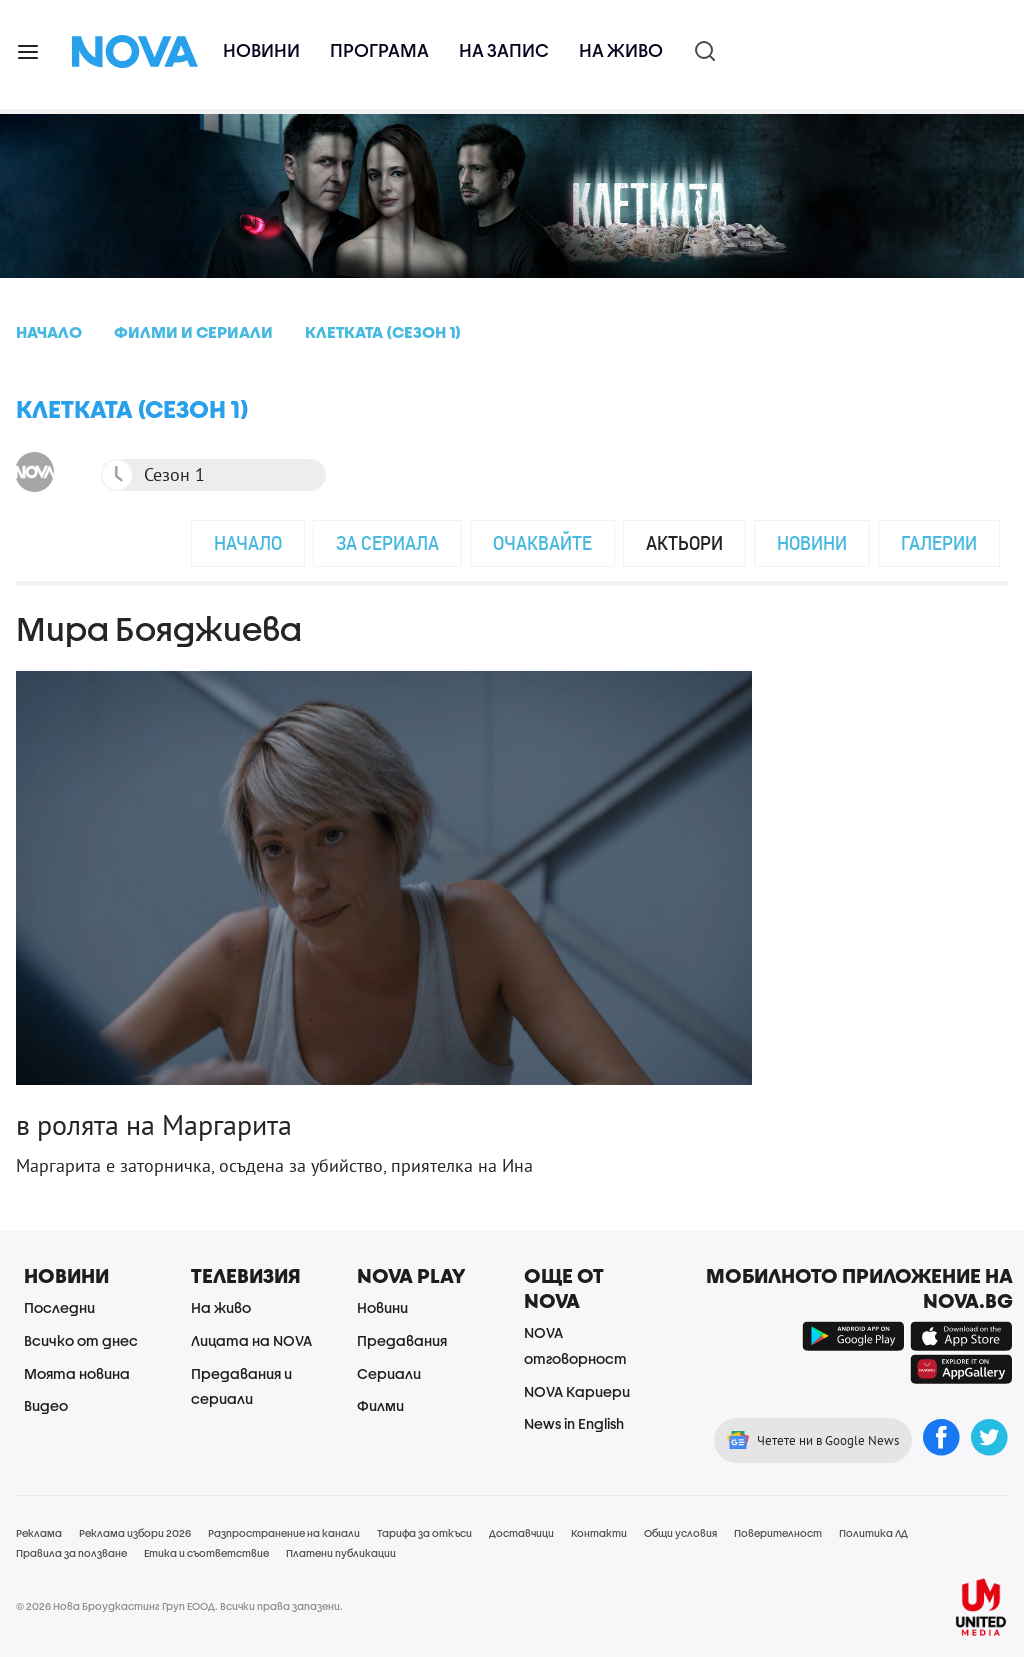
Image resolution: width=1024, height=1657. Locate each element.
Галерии (939, 542)
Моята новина (77, 1373)
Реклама (39, 1533)
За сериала (387, 542)
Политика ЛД (873, 1533)
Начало (248, 542)
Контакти (599, 1533)
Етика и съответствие (206, 1553)
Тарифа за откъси (424, 1533)
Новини (261, 50)
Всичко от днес (81, 1340)
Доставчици (521, 1533)
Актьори (684, 542)
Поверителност (778, 1533)
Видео (46, 1405)
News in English (574, 1423)
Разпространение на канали (284, 1533)
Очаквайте (542, 542)
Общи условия (680, 1533)
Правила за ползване (71, 1553)
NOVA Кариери (577, 1391)
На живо (621, 50)
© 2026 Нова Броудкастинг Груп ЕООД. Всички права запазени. (179, 1606)
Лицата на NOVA (251, 1340)
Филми (380, 1405)
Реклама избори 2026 (135, 1533)
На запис (504, 50)
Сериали (389, 1373)
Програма (379, 50)
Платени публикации (341, 1553)
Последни (59, 1307)
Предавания (402, 1340)
